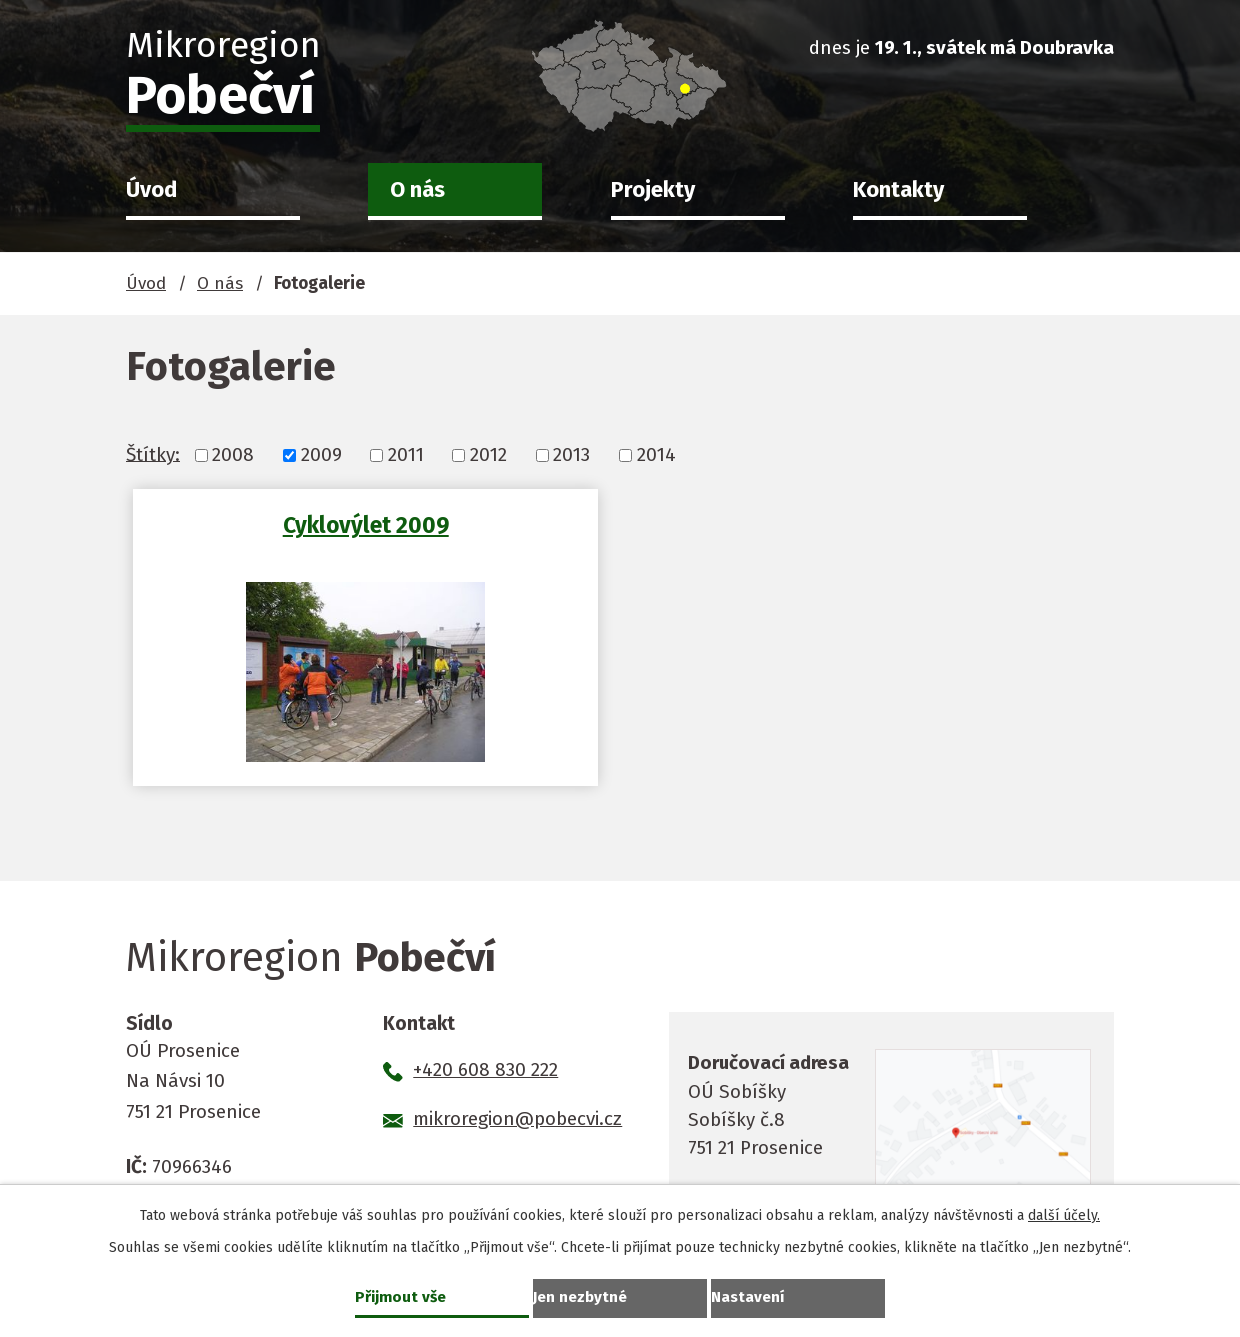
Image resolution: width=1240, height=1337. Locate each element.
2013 (571, 454)
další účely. (1064, 1213)
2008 (233, 454)
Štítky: (153, 453)
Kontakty (898, 190)
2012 (488, 454)
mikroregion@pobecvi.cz (517, 1118)
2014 (656, 454)
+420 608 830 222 (485, 1069)
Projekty (653, 190)
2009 (321, 454)
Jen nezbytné (582, 1295)
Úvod (151, 190)
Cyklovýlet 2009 (294, 524)
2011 (406, 454)
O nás (417, 190)
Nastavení (750, 1295)
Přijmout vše (402, 1295)
